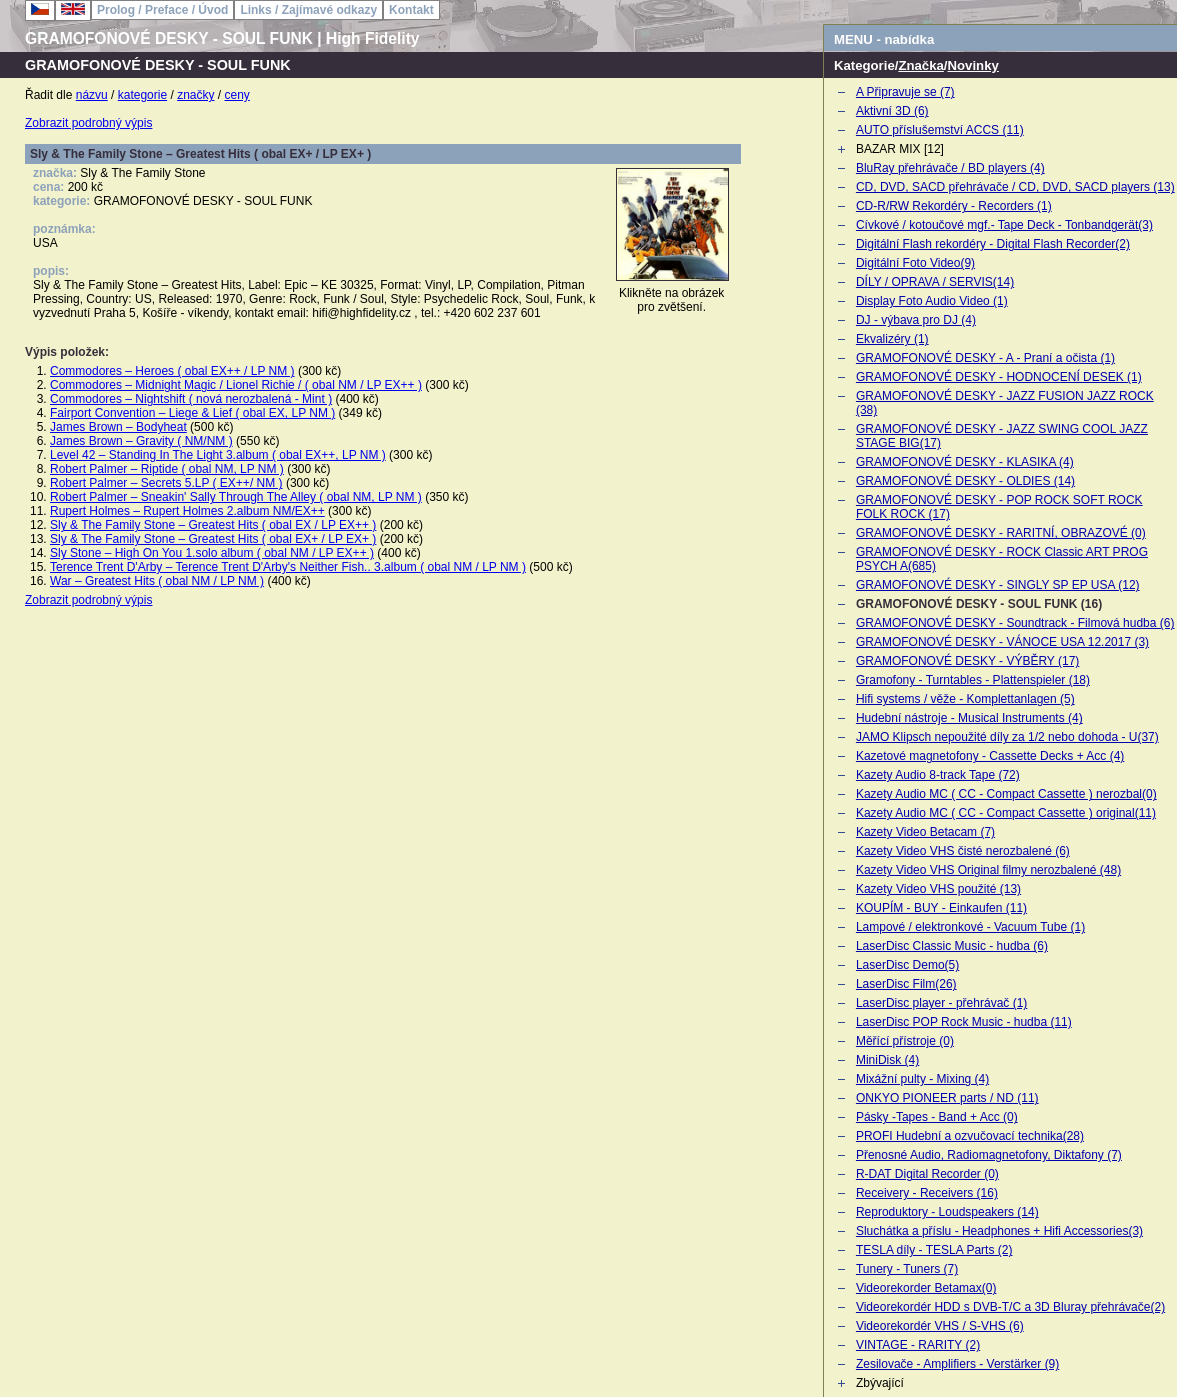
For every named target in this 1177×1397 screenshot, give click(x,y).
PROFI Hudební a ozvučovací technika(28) (970, 1136)
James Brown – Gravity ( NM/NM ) (141, 441)
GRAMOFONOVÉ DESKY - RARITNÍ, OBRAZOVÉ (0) (1001, 533)
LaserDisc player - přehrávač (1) (941, 1003)
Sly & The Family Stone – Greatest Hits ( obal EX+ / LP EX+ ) (213, 539)
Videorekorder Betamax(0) (926, 1288)
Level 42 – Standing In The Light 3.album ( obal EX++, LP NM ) (218, 455)
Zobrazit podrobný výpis (88, 123)
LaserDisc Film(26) (906, 984)
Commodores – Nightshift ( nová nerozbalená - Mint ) (191, 399)
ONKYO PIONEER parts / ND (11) (947, 1098)
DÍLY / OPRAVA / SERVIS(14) (935, 282)
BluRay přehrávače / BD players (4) (950, 168)
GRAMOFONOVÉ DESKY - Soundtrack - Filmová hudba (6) (1015, 623)
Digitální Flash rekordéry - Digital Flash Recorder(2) (993, 244)
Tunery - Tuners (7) (907, 1269)
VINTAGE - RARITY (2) (918, 1345)
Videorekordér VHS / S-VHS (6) (940, 1326)
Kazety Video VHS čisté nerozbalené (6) (963, 851)
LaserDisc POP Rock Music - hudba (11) (964, 1022)
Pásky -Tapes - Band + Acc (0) (937, 1117)
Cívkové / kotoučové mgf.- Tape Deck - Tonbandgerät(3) (1004, 225)
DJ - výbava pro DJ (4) (916, 320)
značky (195, 95)
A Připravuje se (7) (905, 92)
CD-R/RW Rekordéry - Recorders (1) (954, 206)
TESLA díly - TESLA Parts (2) (934, 1250)
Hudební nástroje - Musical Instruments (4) (969, 718)
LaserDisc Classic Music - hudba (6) (952, 946)
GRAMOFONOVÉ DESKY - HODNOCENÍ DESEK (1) (999, 377)
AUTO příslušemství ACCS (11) (940, 130)
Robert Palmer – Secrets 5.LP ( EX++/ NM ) (166, 483)
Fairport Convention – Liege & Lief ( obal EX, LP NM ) (192, 413)
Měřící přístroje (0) (905, 1041)
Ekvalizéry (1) (892, 339)
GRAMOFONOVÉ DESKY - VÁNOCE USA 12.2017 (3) (1002, 642)
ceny (237, 95)
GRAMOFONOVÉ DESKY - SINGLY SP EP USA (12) (998, 585)
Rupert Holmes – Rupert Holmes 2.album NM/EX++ (187, 511)
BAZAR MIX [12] (900, 149)
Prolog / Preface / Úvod (162, 10)
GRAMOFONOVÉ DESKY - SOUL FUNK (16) (979, 604)
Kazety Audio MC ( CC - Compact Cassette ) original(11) (1006, 813)
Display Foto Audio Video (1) (932, 301)
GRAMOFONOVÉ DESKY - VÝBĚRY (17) (967, 661)
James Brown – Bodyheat (118, 427)
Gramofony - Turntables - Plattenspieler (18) (973, 680)
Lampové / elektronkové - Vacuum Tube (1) (970, 927)
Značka (920, 65)
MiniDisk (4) (887, 1060)
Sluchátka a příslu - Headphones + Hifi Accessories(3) (999, 1231)
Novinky (973, 65)
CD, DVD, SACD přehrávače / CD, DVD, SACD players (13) (1015, 187)
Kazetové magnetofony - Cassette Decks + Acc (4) (990, 756)
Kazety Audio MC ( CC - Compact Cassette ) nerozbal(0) (1006, 794)
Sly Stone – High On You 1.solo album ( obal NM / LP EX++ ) (212, 553)
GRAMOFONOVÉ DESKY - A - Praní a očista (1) (985, 358)
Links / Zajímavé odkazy (308, 10)
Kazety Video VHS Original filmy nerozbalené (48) (988, 870)
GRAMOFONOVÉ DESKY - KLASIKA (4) (965, 462)
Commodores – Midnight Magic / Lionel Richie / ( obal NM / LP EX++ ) (236, 385)
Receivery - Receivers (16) (927, 1193)
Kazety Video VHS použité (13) (938, 889)
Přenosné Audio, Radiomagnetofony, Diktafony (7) (989, 1155)
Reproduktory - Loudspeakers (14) (947, 1212)
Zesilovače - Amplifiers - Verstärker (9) (957, 1364)
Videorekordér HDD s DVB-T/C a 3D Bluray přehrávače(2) (1010, 1307)
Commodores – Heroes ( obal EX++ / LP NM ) (172, 371)
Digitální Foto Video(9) (915, 263)
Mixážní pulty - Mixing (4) (922, 1079)
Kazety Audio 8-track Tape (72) (938, 775)
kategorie (142, 95)
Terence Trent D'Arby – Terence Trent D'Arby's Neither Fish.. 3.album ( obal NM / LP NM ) (288, 567)
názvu (92, 95)
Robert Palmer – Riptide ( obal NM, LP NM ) (167, 469)
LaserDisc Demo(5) (907, 965)
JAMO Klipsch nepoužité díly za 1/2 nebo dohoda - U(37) (1007, 737)
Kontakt (411, 10)
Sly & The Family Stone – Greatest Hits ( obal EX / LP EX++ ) (213, 525)
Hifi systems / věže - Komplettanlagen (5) (965, 699)
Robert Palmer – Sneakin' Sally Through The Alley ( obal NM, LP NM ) (236, 497)
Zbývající (880, 1383)
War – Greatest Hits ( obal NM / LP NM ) (157, 581)
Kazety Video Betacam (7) (925, 832)
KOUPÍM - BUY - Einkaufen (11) (941, 908)
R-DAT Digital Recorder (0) (927, 1174)
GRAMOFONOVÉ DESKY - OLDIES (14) (965, 481)
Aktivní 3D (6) (892, 111)
